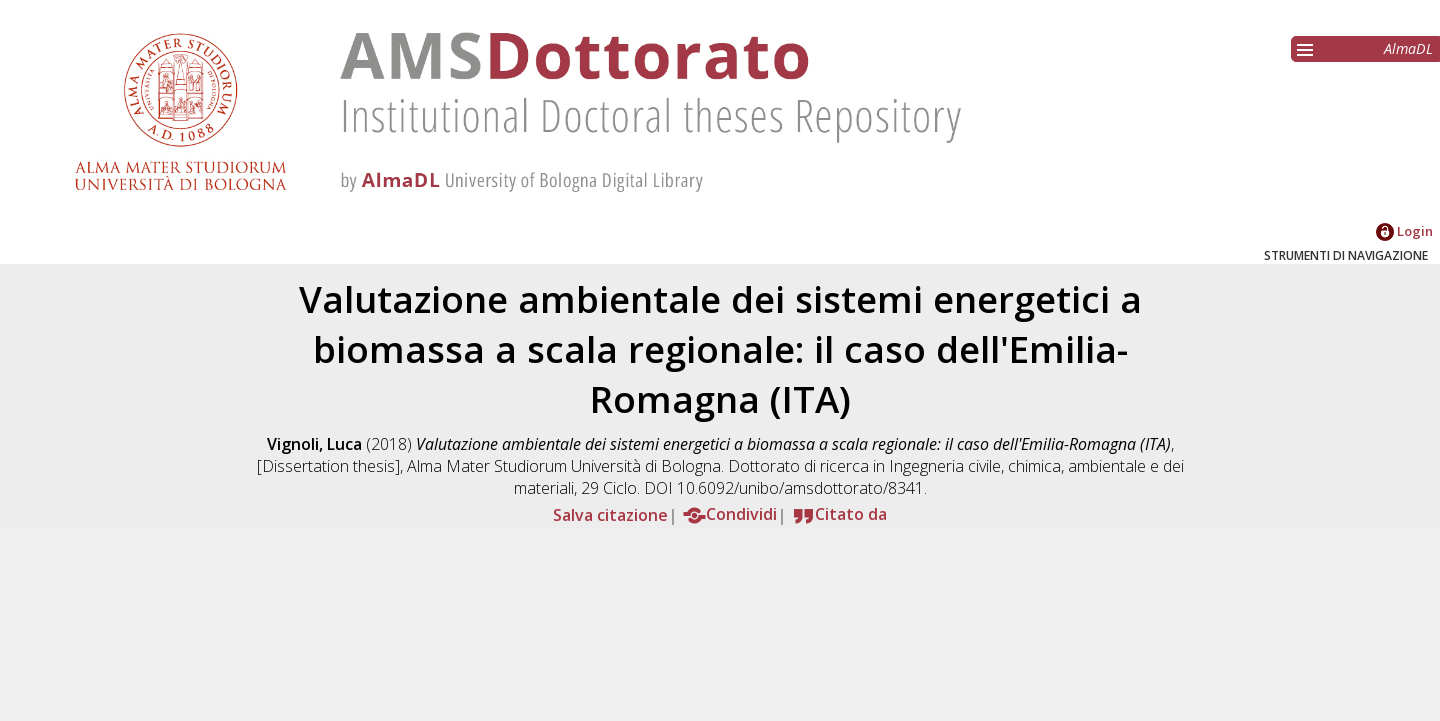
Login (1404, 231)
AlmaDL (1408, 48)
